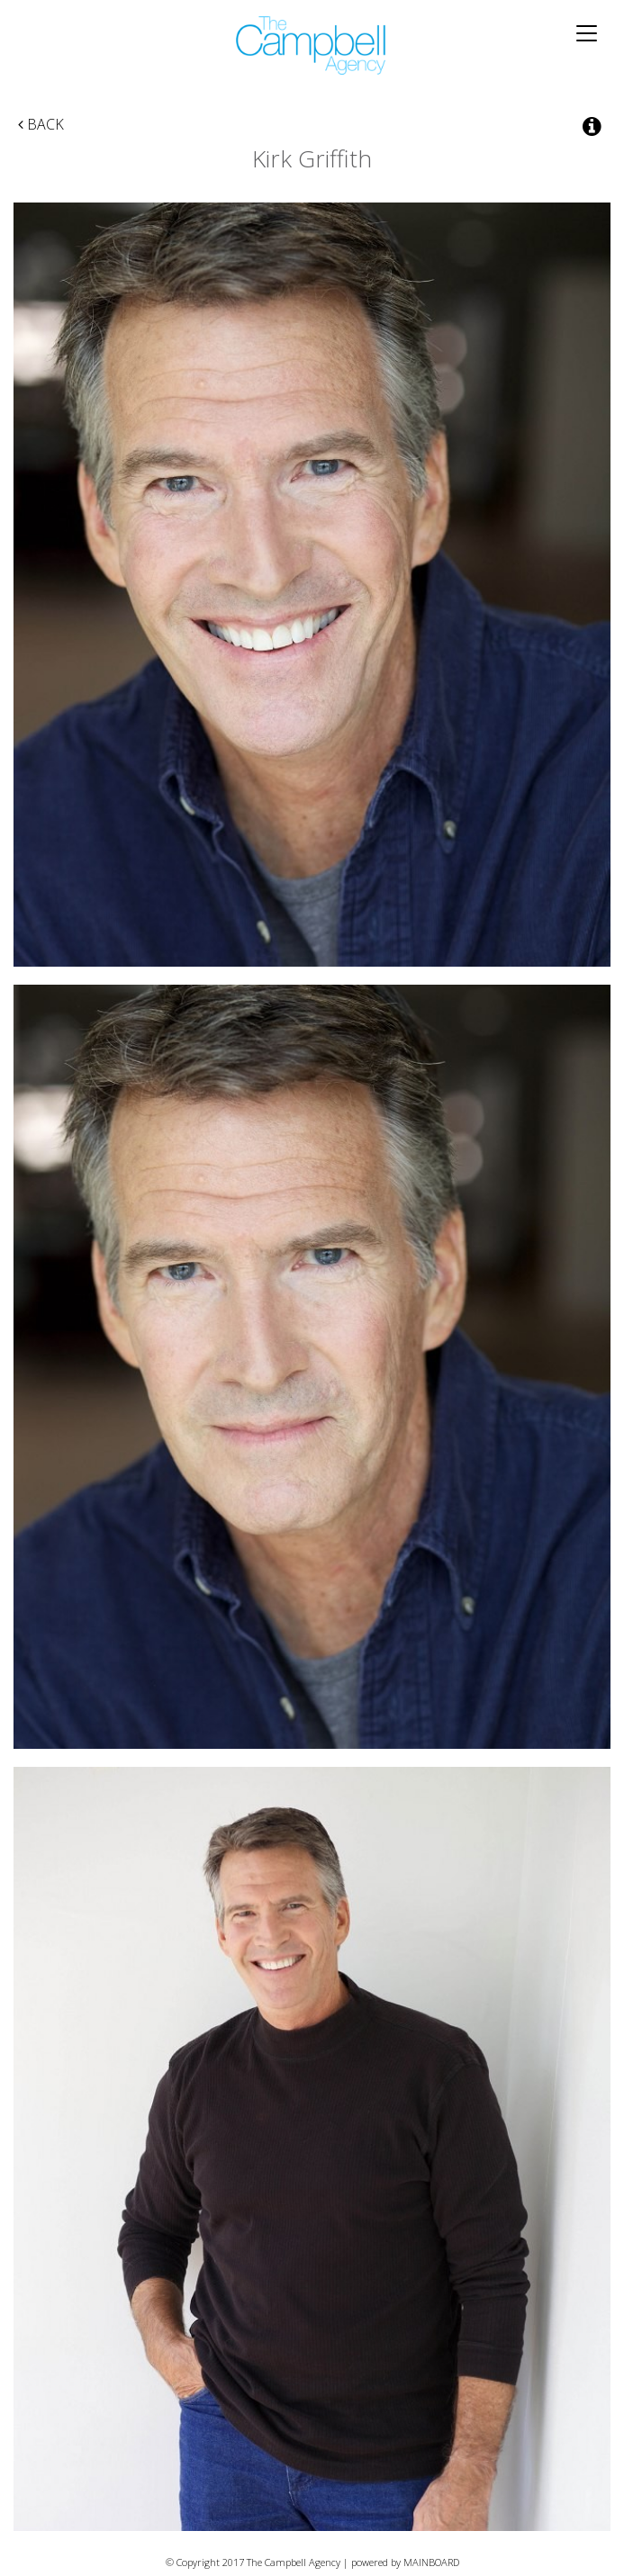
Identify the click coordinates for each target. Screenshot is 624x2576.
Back (41, 124)
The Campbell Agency (312, 45)
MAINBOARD (431, 2562)
